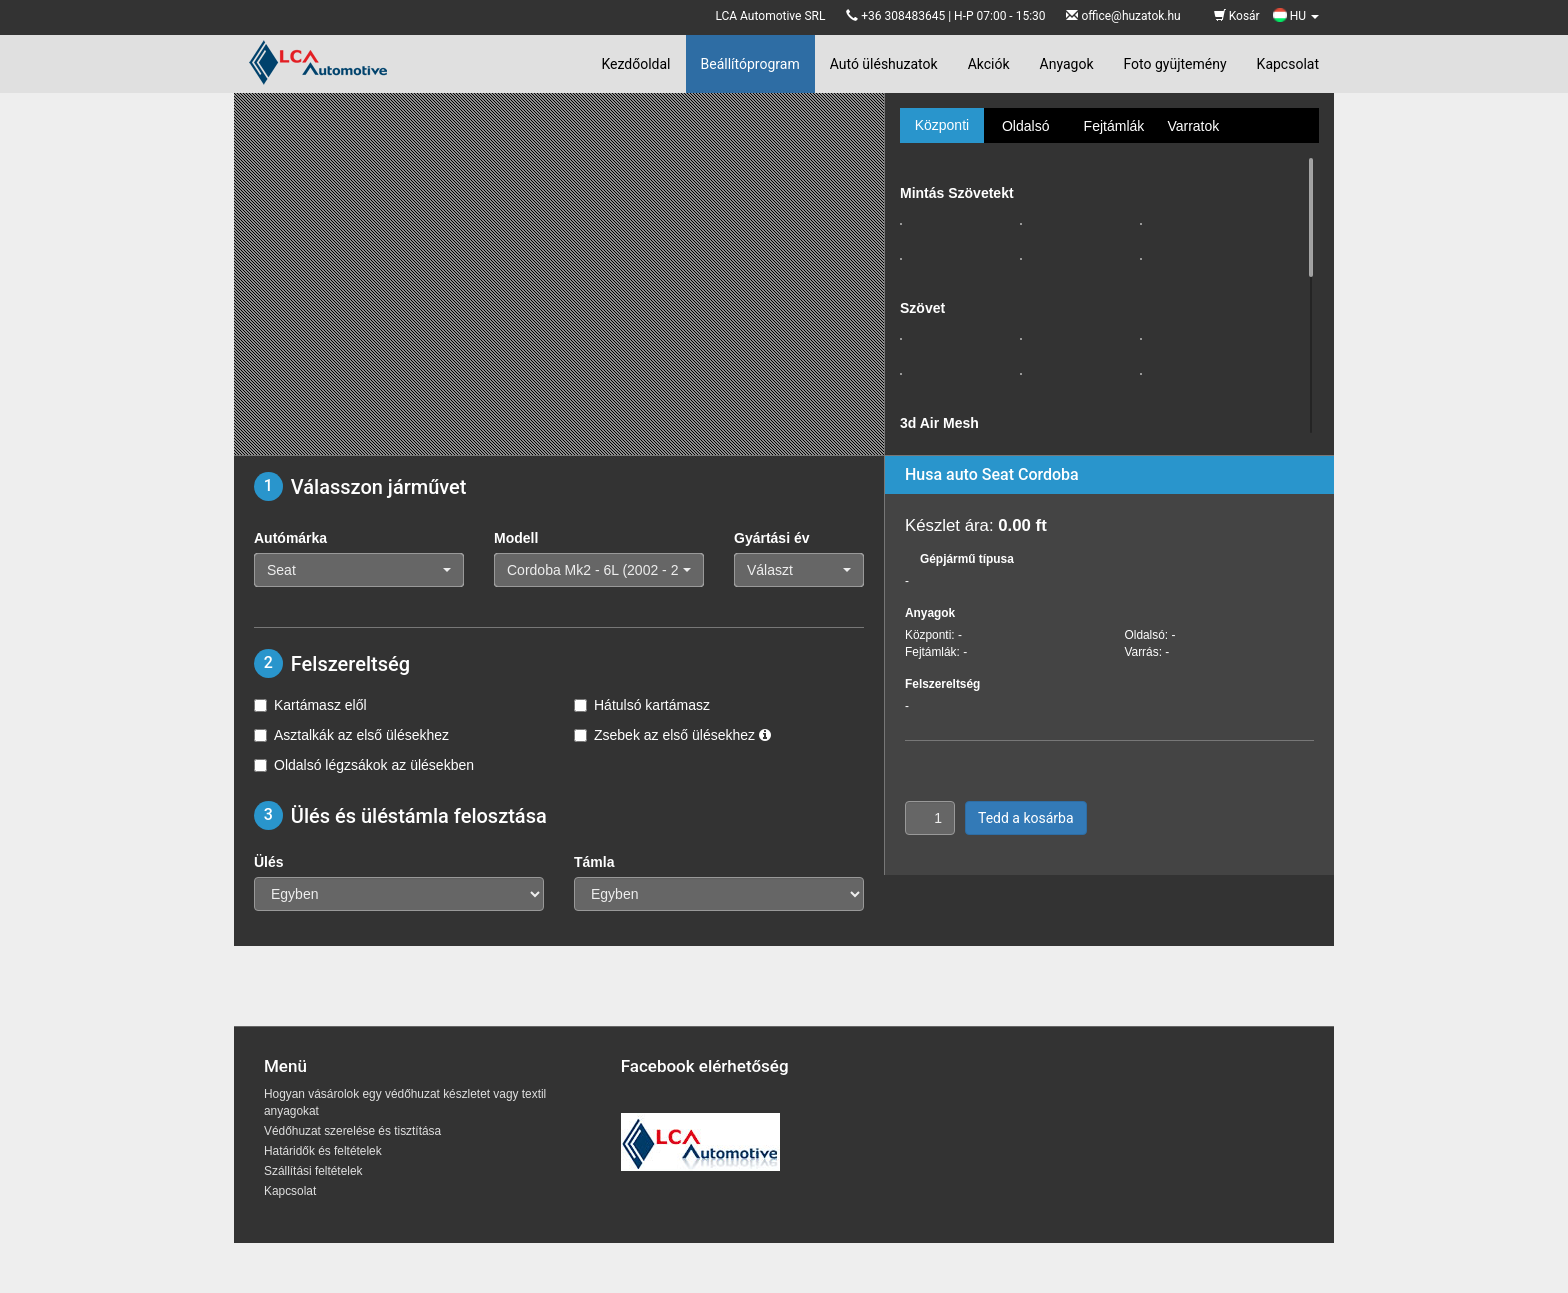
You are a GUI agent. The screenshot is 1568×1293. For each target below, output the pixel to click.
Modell (516, 538)
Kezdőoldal (635, 64)
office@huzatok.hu (1130, 16)
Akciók (989, 64)
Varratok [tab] (1193, 126)
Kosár (1237, 16)
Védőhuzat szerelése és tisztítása (352, 1131)
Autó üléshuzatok (884, 64)
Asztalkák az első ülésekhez (351, 735)
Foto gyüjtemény (1175, 64)
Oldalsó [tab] (1025, 126)
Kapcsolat (1288, 64)
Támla (594, 862)
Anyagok (1067, 64)
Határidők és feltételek (323, 1151)
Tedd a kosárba (1026, 818)
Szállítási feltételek (313, 1171)
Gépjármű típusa (967, 559)
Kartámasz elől (310, 705)
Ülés (269, 862)
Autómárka (290, 538)
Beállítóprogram (750, 64)
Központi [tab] (942, 125)
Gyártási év (772, 538)
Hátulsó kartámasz (642, 705)
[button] (359, 570)
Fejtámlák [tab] (1114, 126)
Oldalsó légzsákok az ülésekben (364, 765)
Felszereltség (942, 684)
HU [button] (1296, 16)
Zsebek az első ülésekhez (672, 735)
